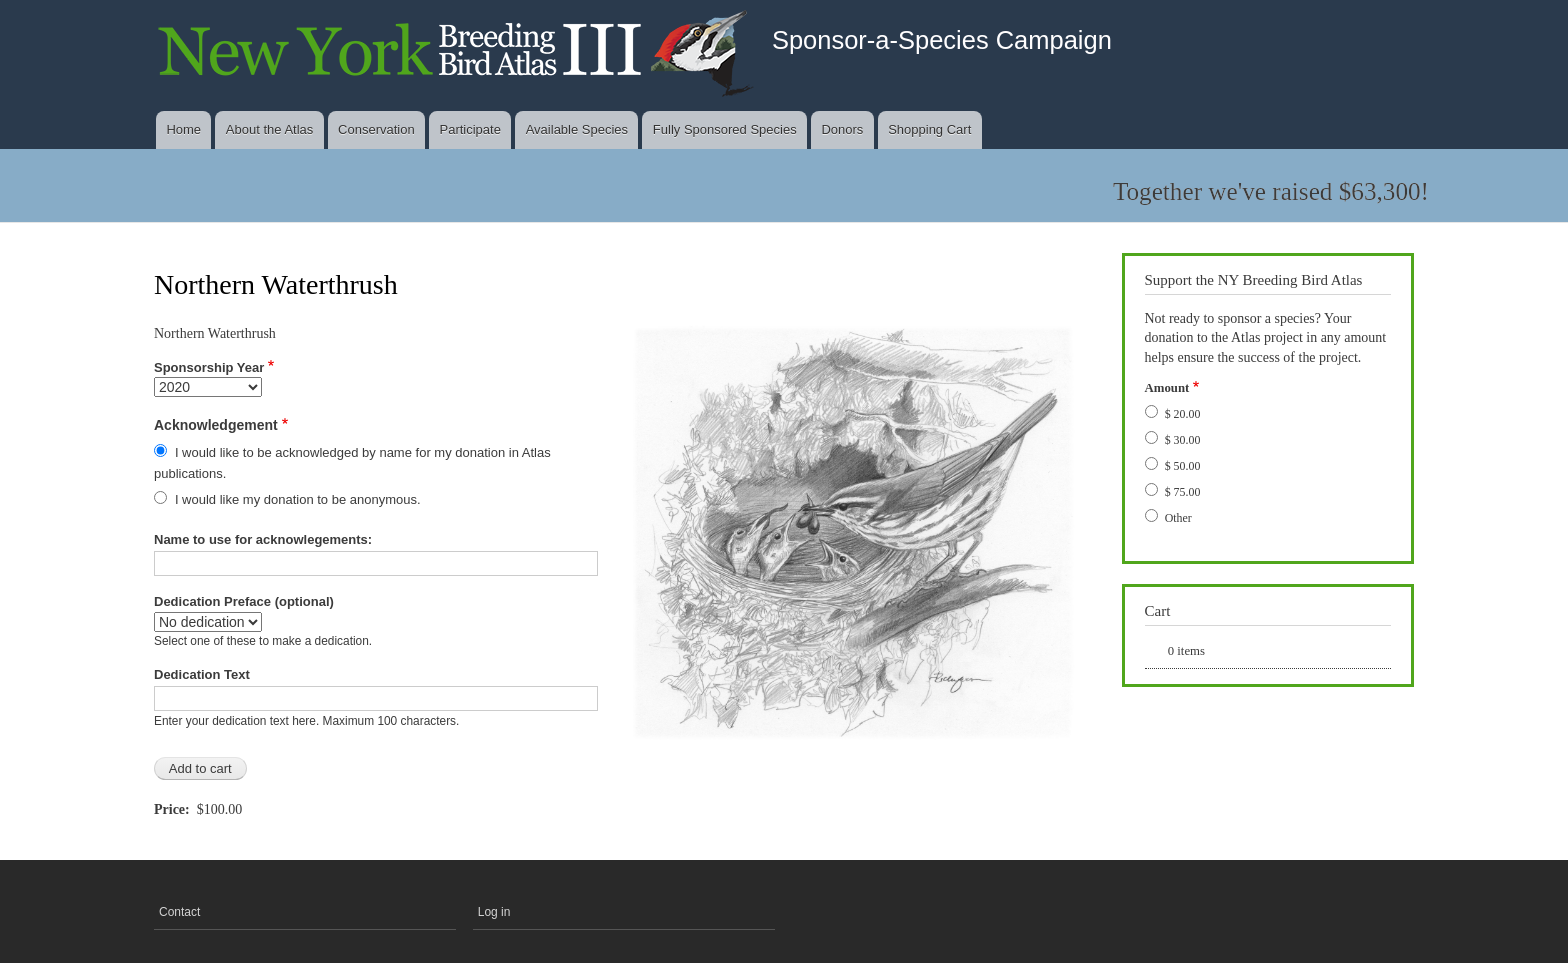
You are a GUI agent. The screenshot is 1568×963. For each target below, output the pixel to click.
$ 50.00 (1183, 466)
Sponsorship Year (209, 367)
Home (183, 129)
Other (1178, 518)
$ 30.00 (1183, 440)
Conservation (376, 129)
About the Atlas (269, 129)
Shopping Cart (929, 129)
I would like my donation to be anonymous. (298, 499)
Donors (842, 129)
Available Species (577, 129)
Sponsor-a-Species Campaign (942, 40)
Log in (494, 912)
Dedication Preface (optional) (244, 601)
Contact (179, 912)
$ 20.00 (1183, 414)
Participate (469, 129)
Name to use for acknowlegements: (263, 539)
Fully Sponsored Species (725, 129)
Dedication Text (202, 674)
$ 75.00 (1183, 492)
